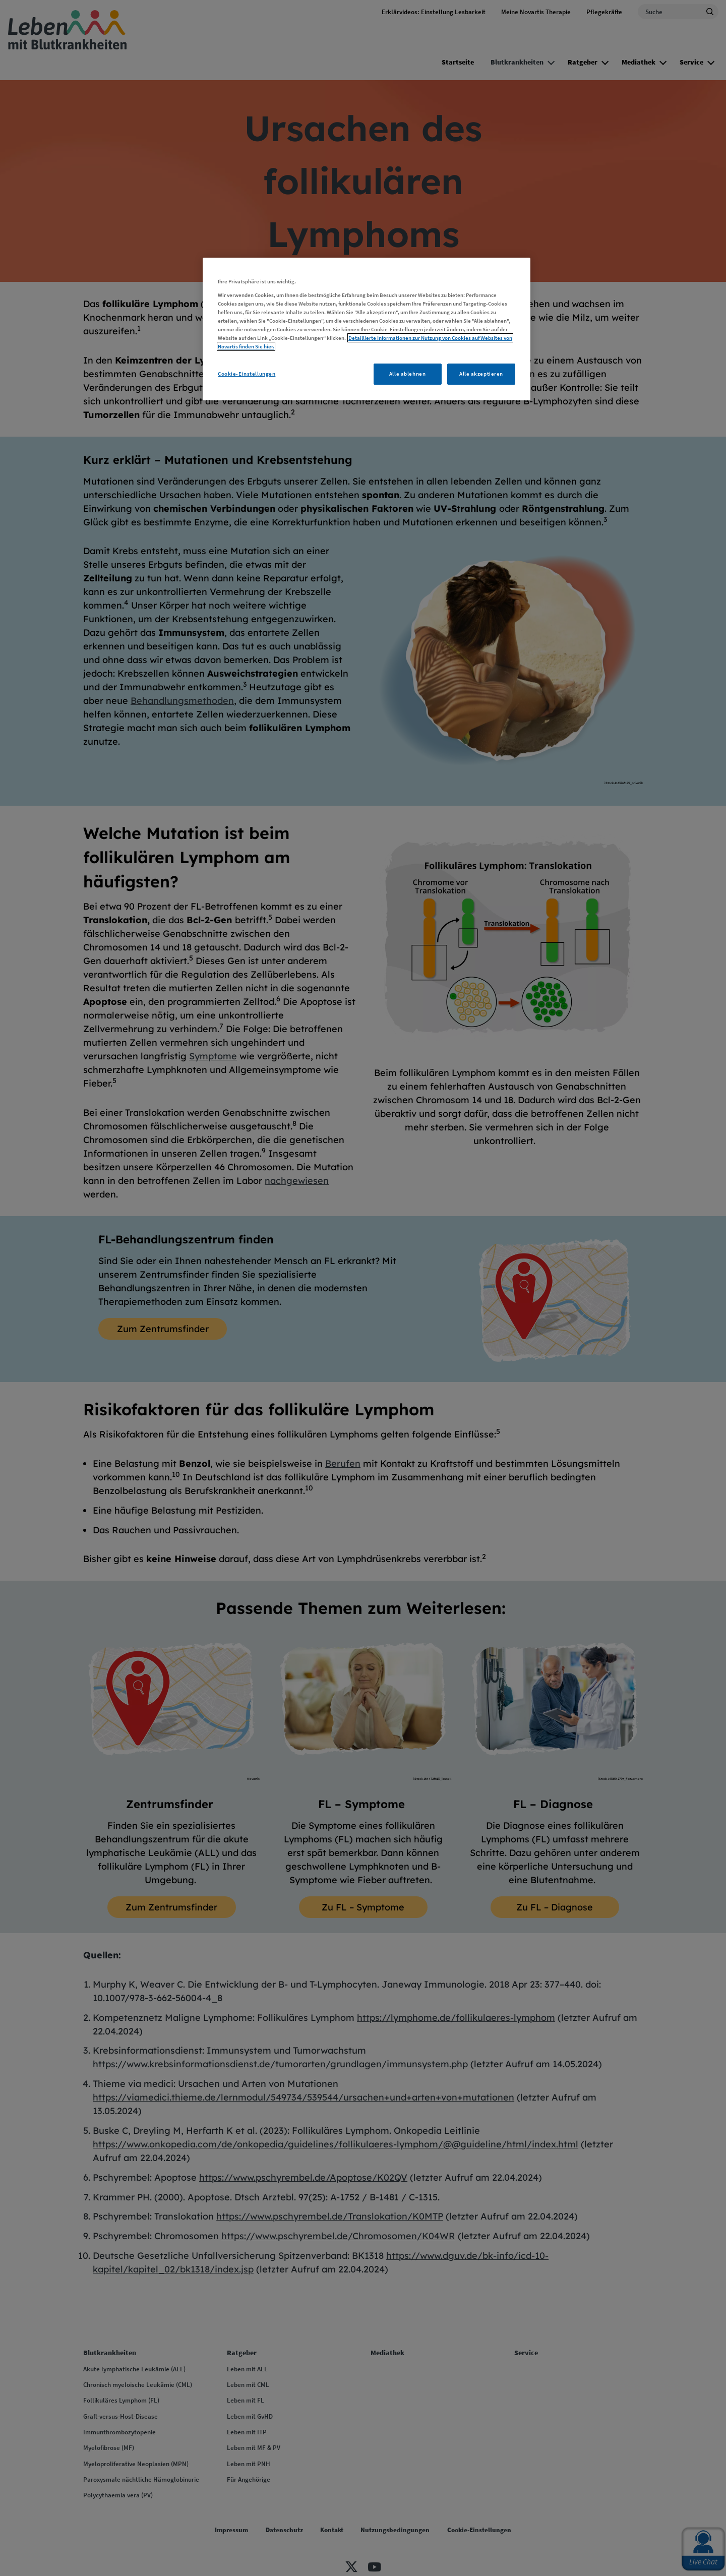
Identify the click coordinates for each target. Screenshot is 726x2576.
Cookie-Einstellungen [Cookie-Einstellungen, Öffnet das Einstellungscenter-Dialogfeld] (246, 373)
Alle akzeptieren (481, 373)
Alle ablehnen (407, 373)
